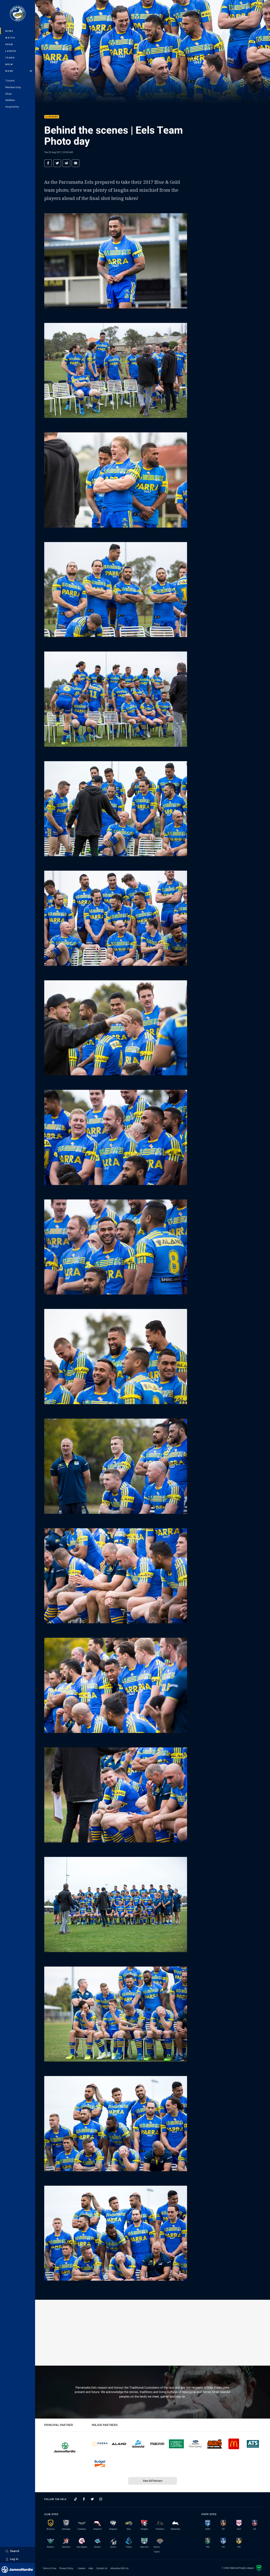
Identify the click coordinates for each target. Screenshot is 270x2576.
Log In (11, 2559)
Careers (81, 2568)
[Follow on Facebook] (83, 2499)
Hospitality (12, 106)
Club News (51, 117)
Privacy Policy (66, 2568)
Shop (8, 93)
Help (90, 2568)
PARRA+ (10, 100)
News (9, 31)
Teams (10, 57)
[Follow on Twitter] (92, 2499)
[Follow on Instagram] (100, 2499)
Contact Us (101, 2568)
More (18, 70)
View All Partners (152, 2481)
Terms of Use (49, 2568)
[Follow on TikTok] (75, 2499)
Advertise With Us (119, 2568)
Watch (10, 37)
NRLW (9, 64)
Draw (9, 44)
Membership (13, 87)
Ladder (10, 51)
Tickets (10, 80)
